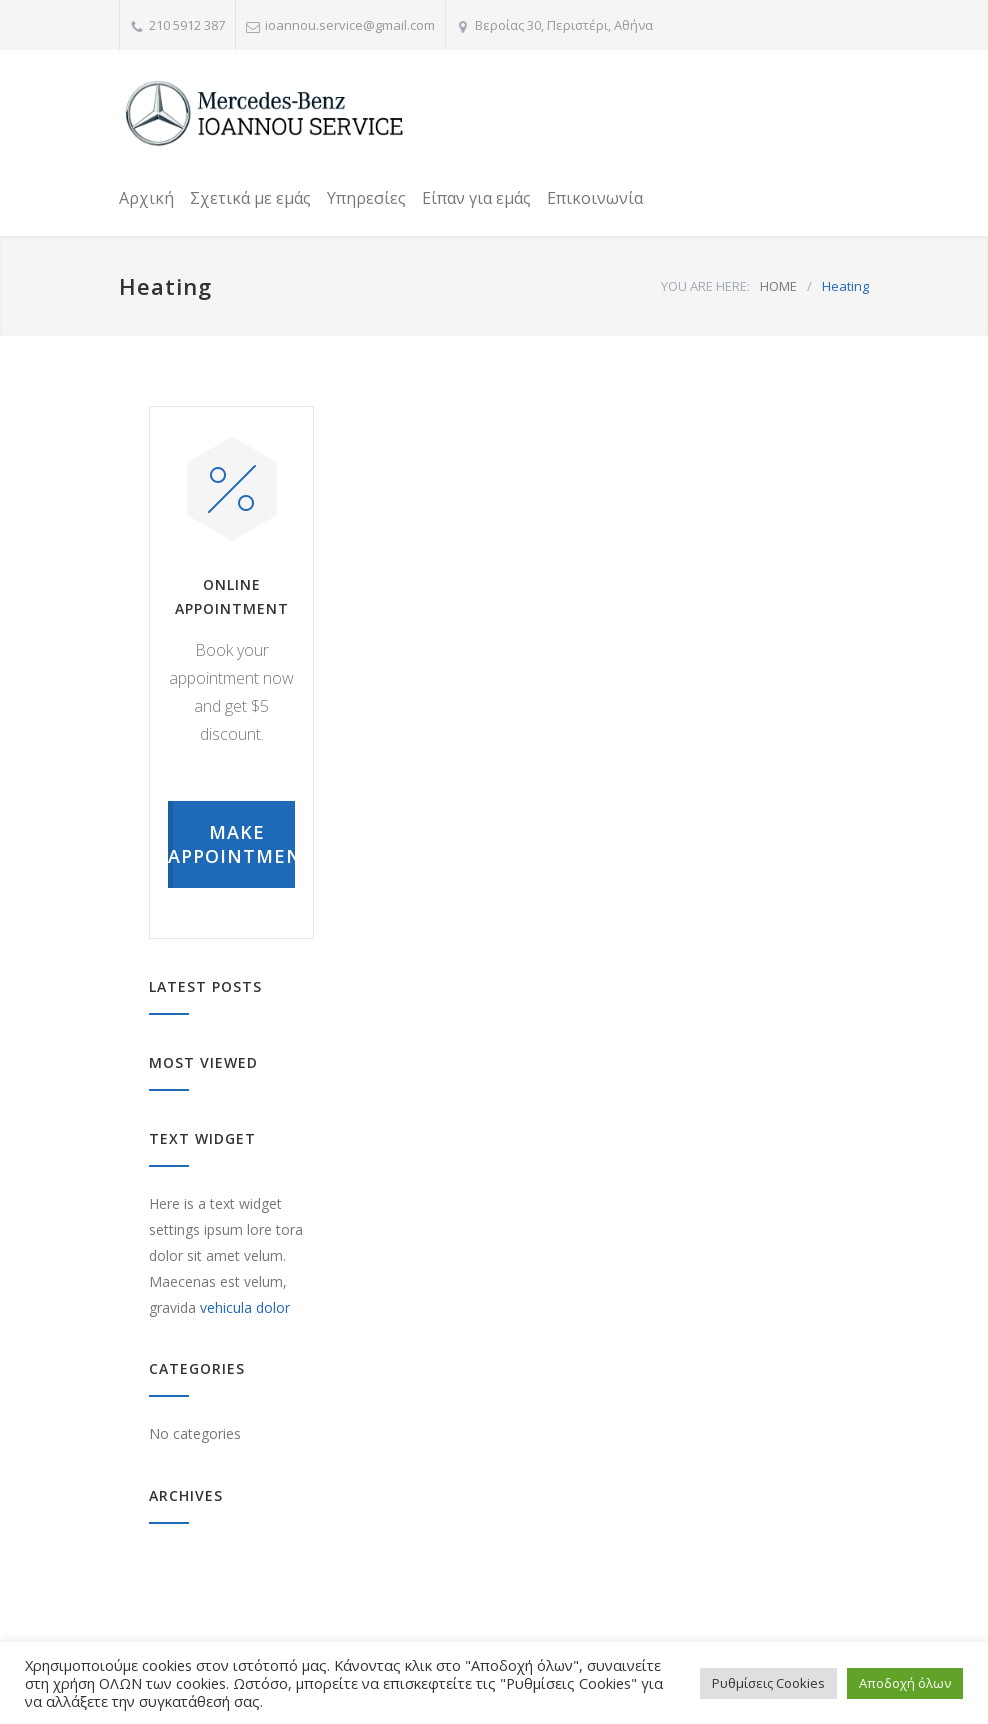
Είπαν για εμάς (476, 198)
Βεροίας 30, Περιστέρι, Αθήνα (564, 25)
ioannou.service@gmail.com (350, 25)
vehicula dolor (245, 1307)
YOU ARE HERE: (705, 286)
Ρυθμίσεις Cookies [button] (768, 1683)
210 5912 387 (187, 25)
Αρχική (146, 198)
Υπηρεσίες (366, 198)
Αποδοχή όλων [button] (905, 1683)
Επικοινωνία (595, 198)
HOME (778, 286)
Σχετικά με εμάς (250, 198)
